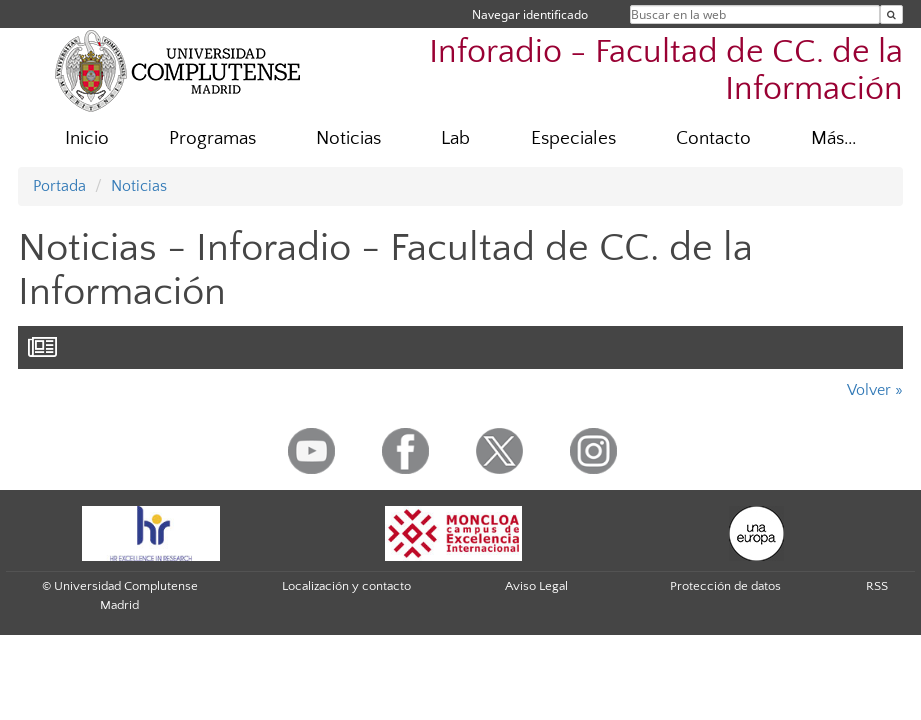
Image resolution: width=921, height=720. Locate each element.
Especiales (573, 138)
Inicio (87, 138)
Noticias (348, 138)
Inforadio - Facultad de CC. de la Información (666, 71)
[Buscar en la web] (891, 14)
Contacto (713, 138)
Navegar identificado (530, 14)
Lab (455, 138)
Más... (833, 138)
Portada (59, 186)
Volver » (875, 390)
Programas (212, 138)
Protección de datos (725, 586)
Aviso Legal (536, 586)
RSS (877, 586)
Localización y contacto (346, 586)
